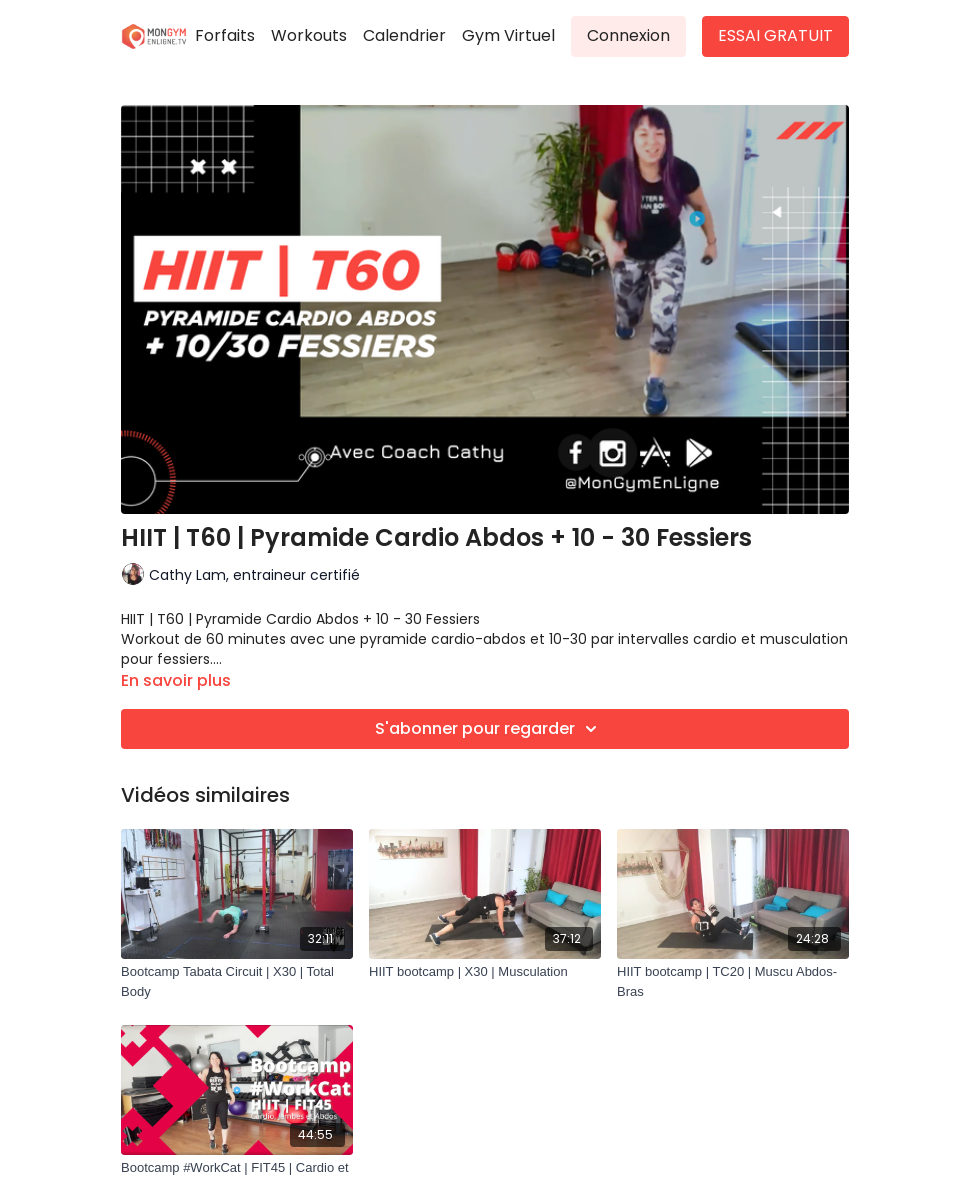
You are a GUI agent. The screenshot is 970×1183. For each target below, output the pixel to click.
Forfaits (225, 35)
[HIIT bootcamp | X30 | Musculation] (485, 972)
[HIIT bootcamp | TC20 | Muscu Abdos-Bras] (733, 981)
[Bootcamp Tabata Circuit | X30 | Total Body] (237, 981)
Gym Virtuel (508, 35)
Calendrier (404, 35)
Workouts (309, 35)
